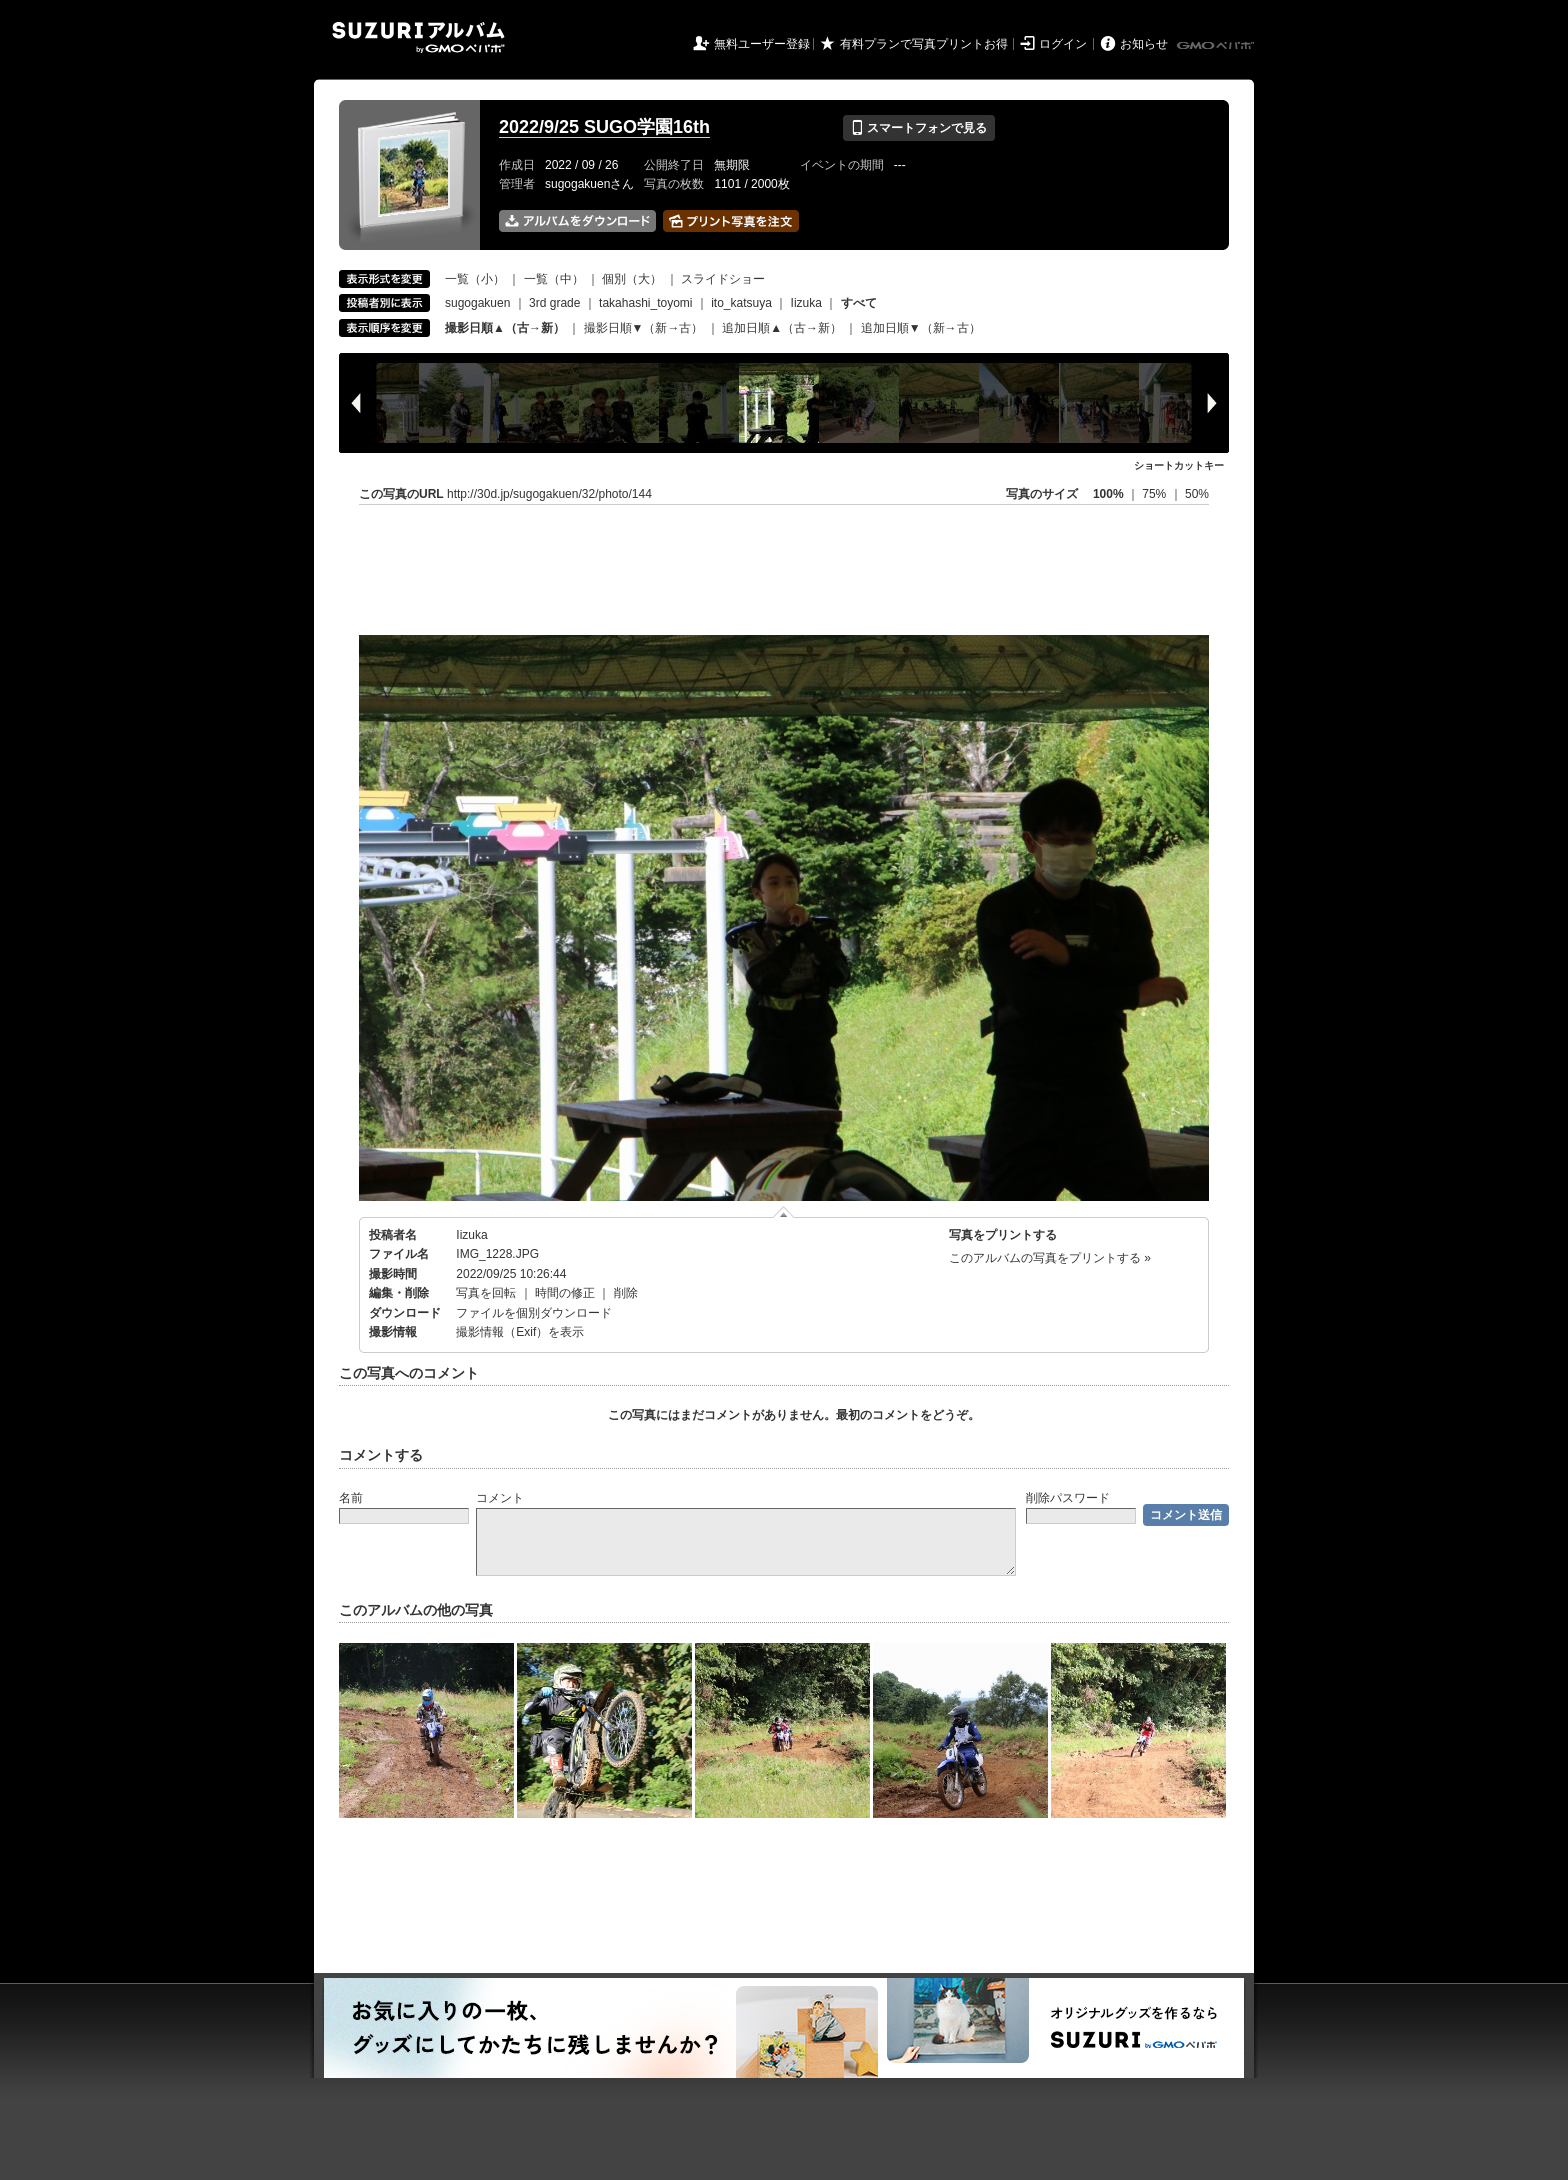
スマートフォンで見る (918, 128)
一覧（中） (554, 279)
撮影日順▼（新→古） (644, 328)
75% (1155, 494)
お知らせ (1144, 44)
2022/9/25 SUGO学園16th (604, 127)
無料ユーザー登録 (762, 44)
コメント (500, 1498)
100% (1108, 494)
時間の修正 (565, 1293)
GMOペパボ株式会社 (1217, 46)
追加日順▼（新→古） (921, 328)
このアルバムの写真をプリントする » (1050, 1258)
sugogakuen (477, 303)
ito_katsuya (741, 303)
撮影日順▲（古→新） (505, 328)
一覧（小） (475, 279)
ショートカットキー (1179, 465)
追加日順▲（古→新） (782, 328)
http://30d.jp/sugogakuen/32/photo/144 (549, 494)
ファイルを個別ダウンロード (534, 1313)
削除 (626, 1293)
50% (1197, 494)
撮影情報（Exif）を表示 (520, 1332)
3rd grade (554, 303)
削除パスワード (1068, 1498)
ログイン (1063, 44)
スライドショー (723, 279)
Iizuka (806, 303)
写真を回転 (486, 1293)
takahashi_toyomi (645, 303)
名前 (351, 1498)
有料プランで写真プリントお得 (924, 44)
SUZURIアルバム (418, 37)
